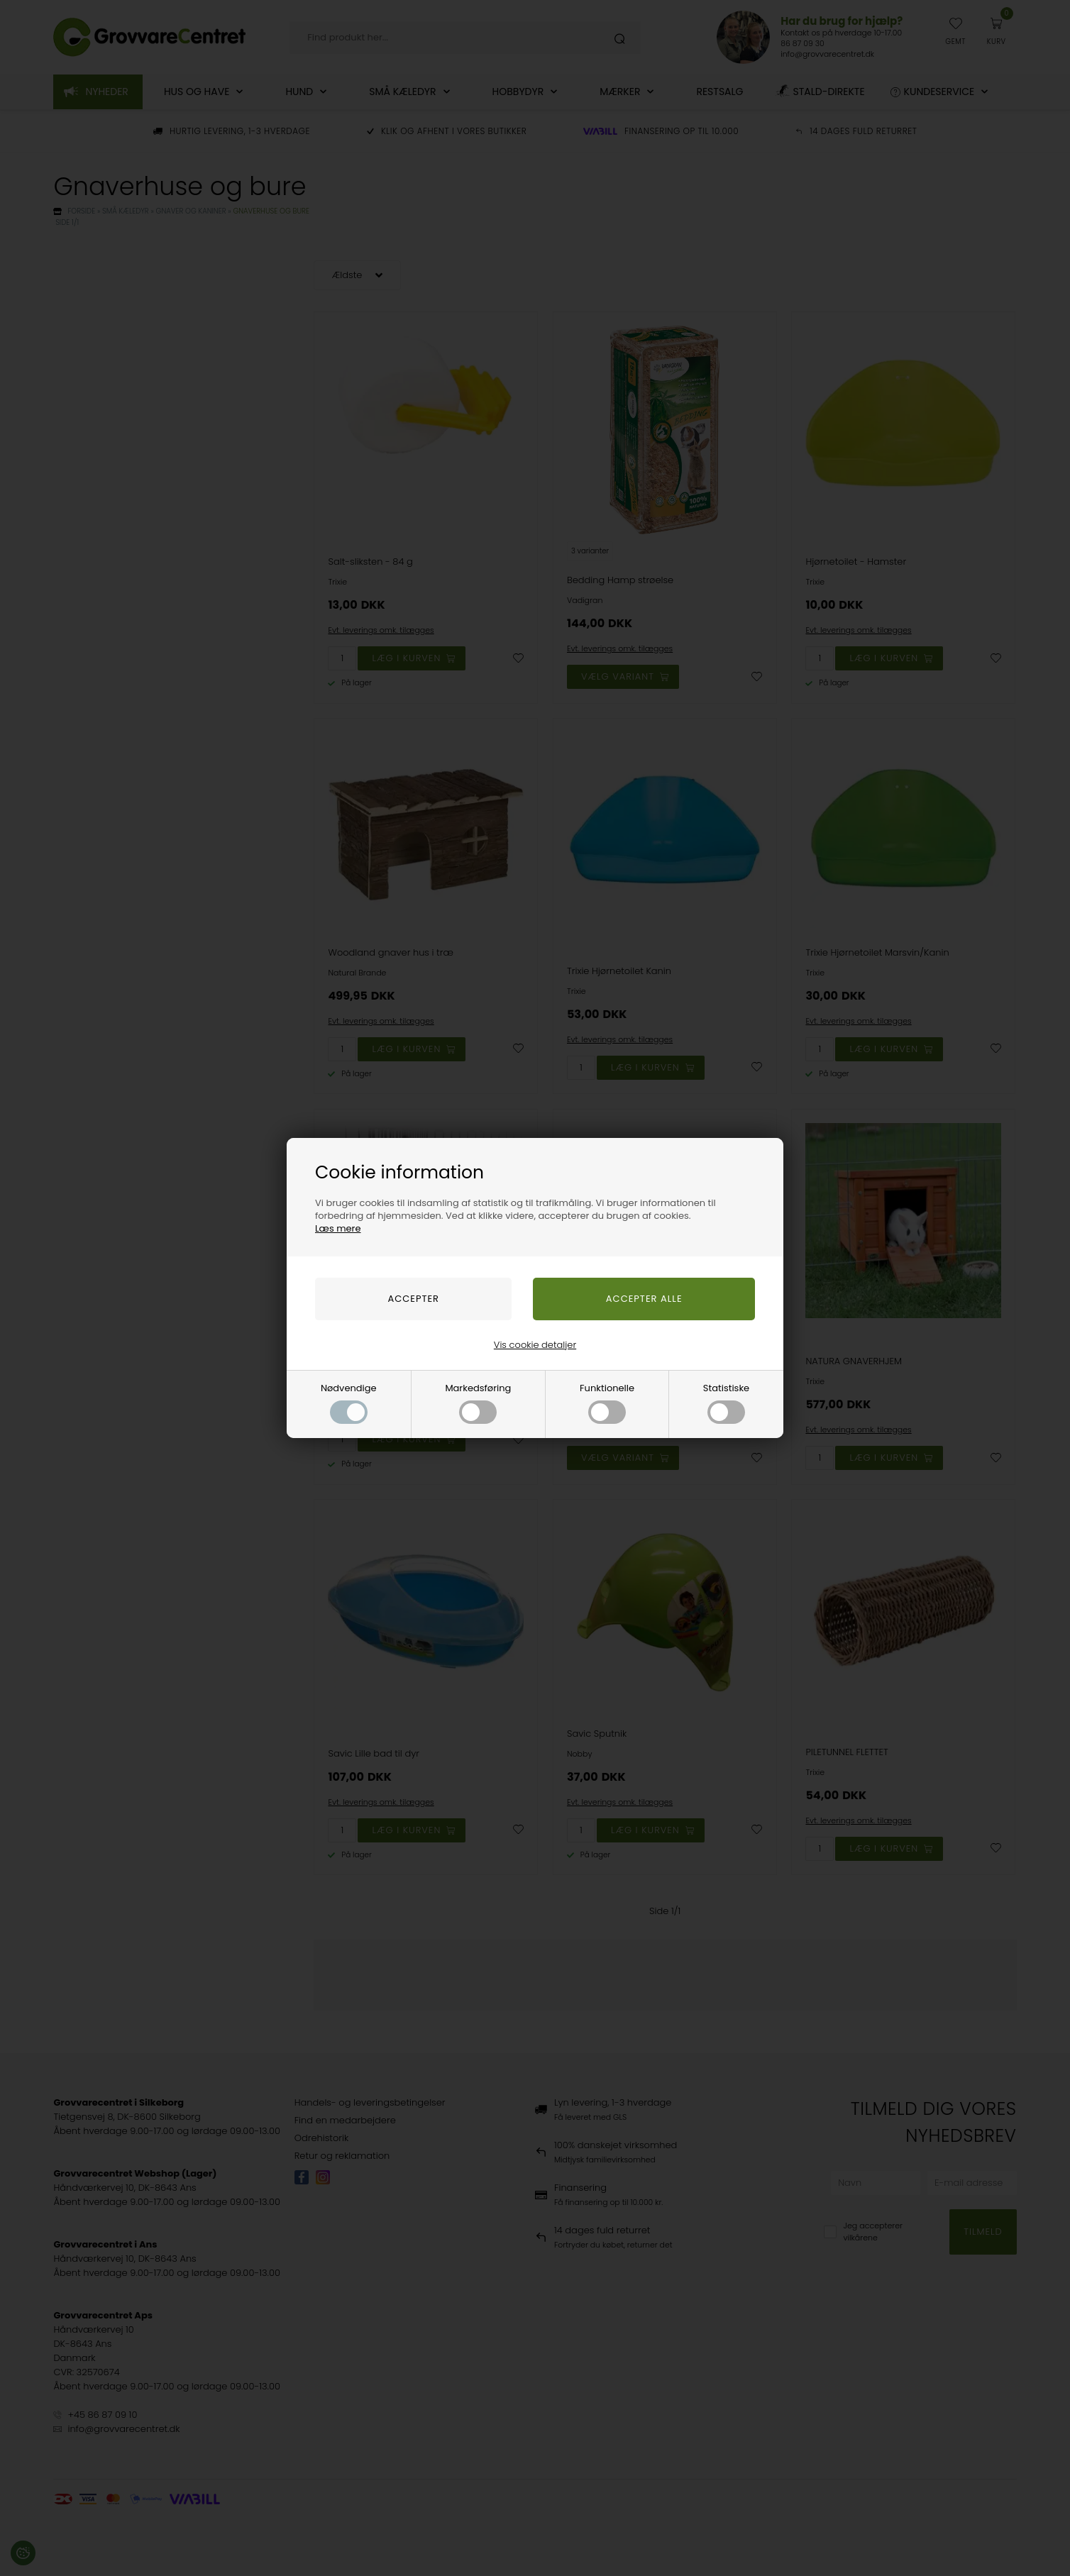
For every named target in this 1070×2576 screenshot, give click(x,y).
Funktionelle (607, 1402)
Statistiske (726, 1402)
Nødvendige (349, 1402)
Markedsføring (478, 1402)
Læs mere (338, 1228)
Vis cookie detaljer (535, 1344)
